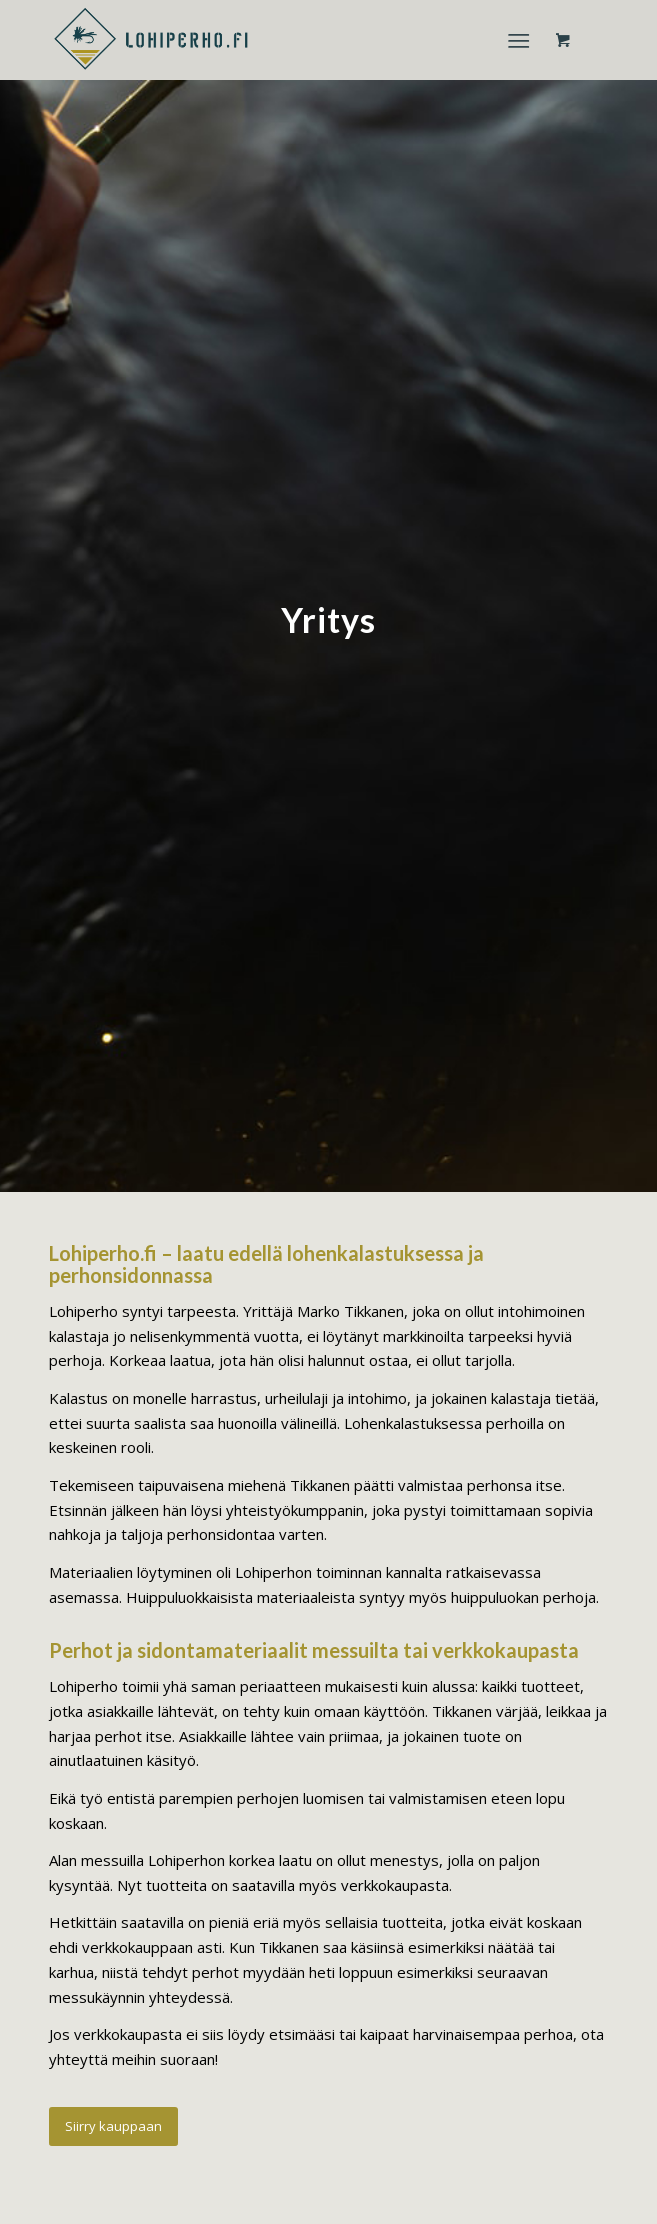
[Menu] (518, 40)
